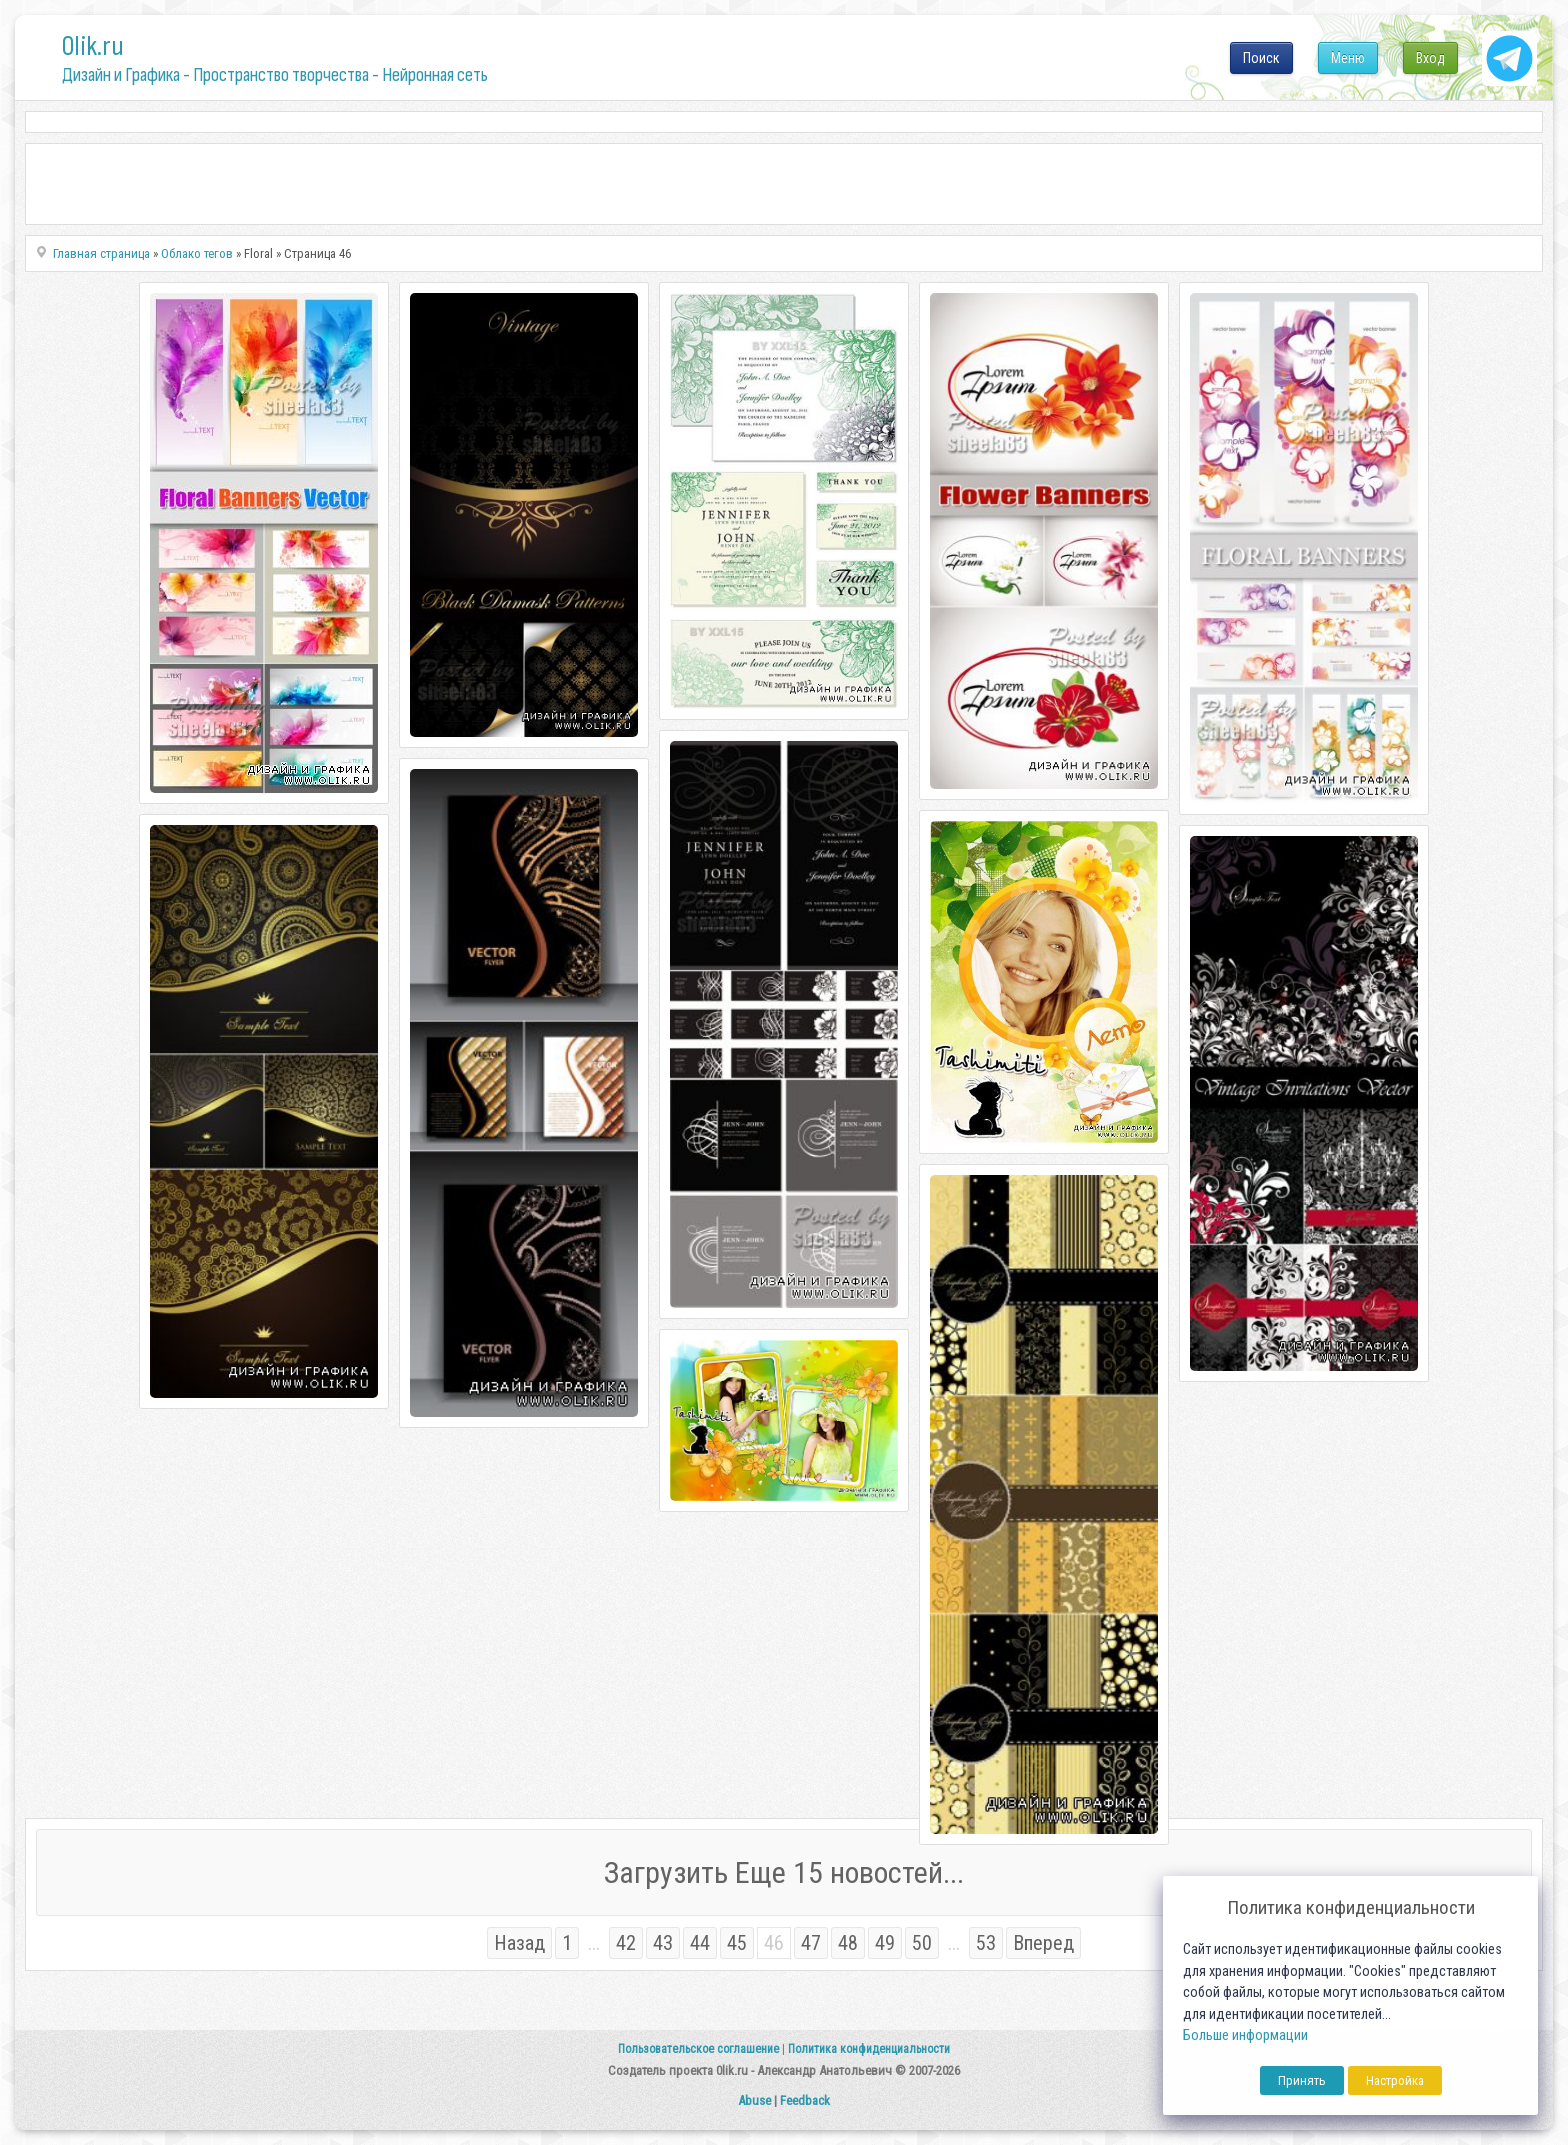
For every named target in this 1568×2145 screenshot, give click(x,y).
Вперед (1043, 1943)
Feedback (805, 2100)
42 (626, 1943)
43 (663, 1943)
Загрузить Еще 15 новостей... (784, 1872)
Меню (1348, 58)
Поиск (1261, 58)
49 (885, 1943)
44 (700, 1943)
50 (922, 1943)
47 (811, 1943)
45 (737, 1943)
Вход (1430, 58)
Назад (519, 1943)
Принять (1302, 2080)
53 (986, 1943)
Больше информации (1245, 2035)
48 (848, 1943)
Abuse (754, 2100)
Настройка (1395, 2080)
